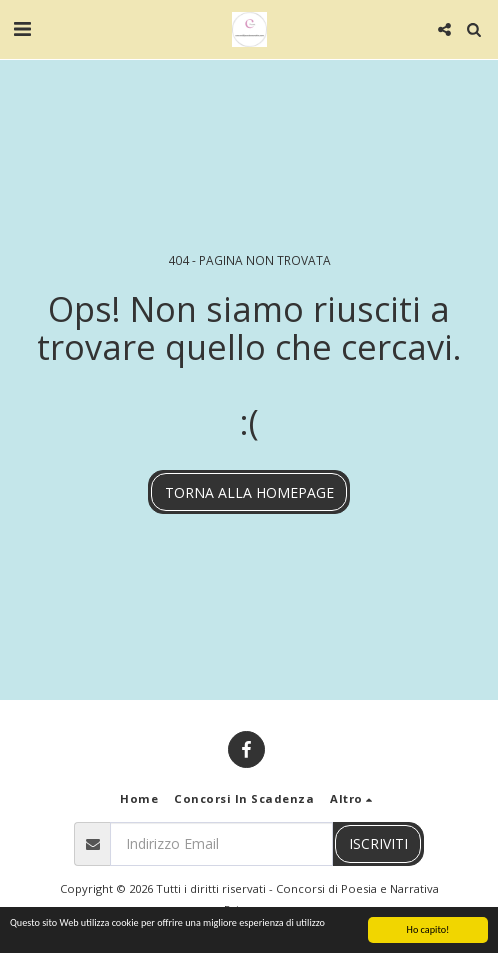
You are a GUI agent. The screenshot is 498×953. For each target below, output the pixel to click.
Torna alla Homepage (249, 492)
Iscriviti (378, 843)
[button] (22, 28)
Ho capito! (428, 930)
